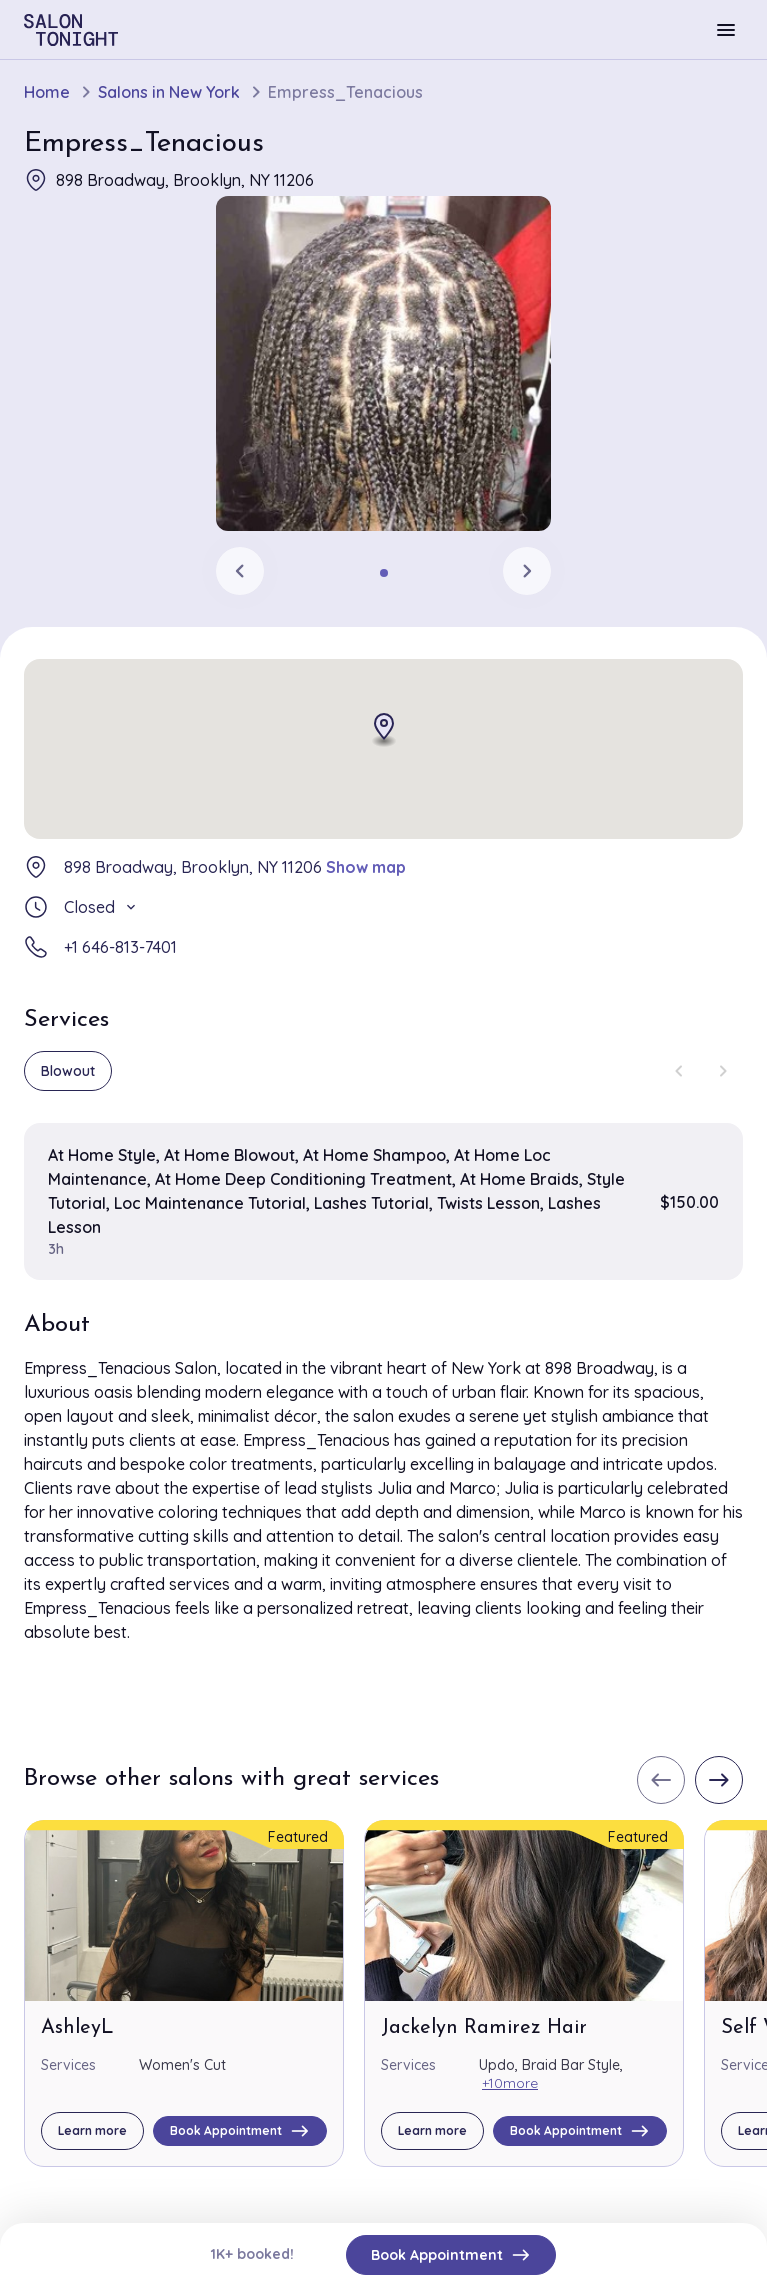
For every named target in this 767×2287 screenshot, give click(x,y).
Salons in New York (169, 92)
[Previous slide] (240, 571)
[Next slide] (527, 571)
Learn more (92, 2130)
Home (47, 92)
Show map (366, 867)
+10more (510, 2083)
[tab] (384, 573)
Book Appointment (451, 2255)
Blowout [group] (68, 1071)
